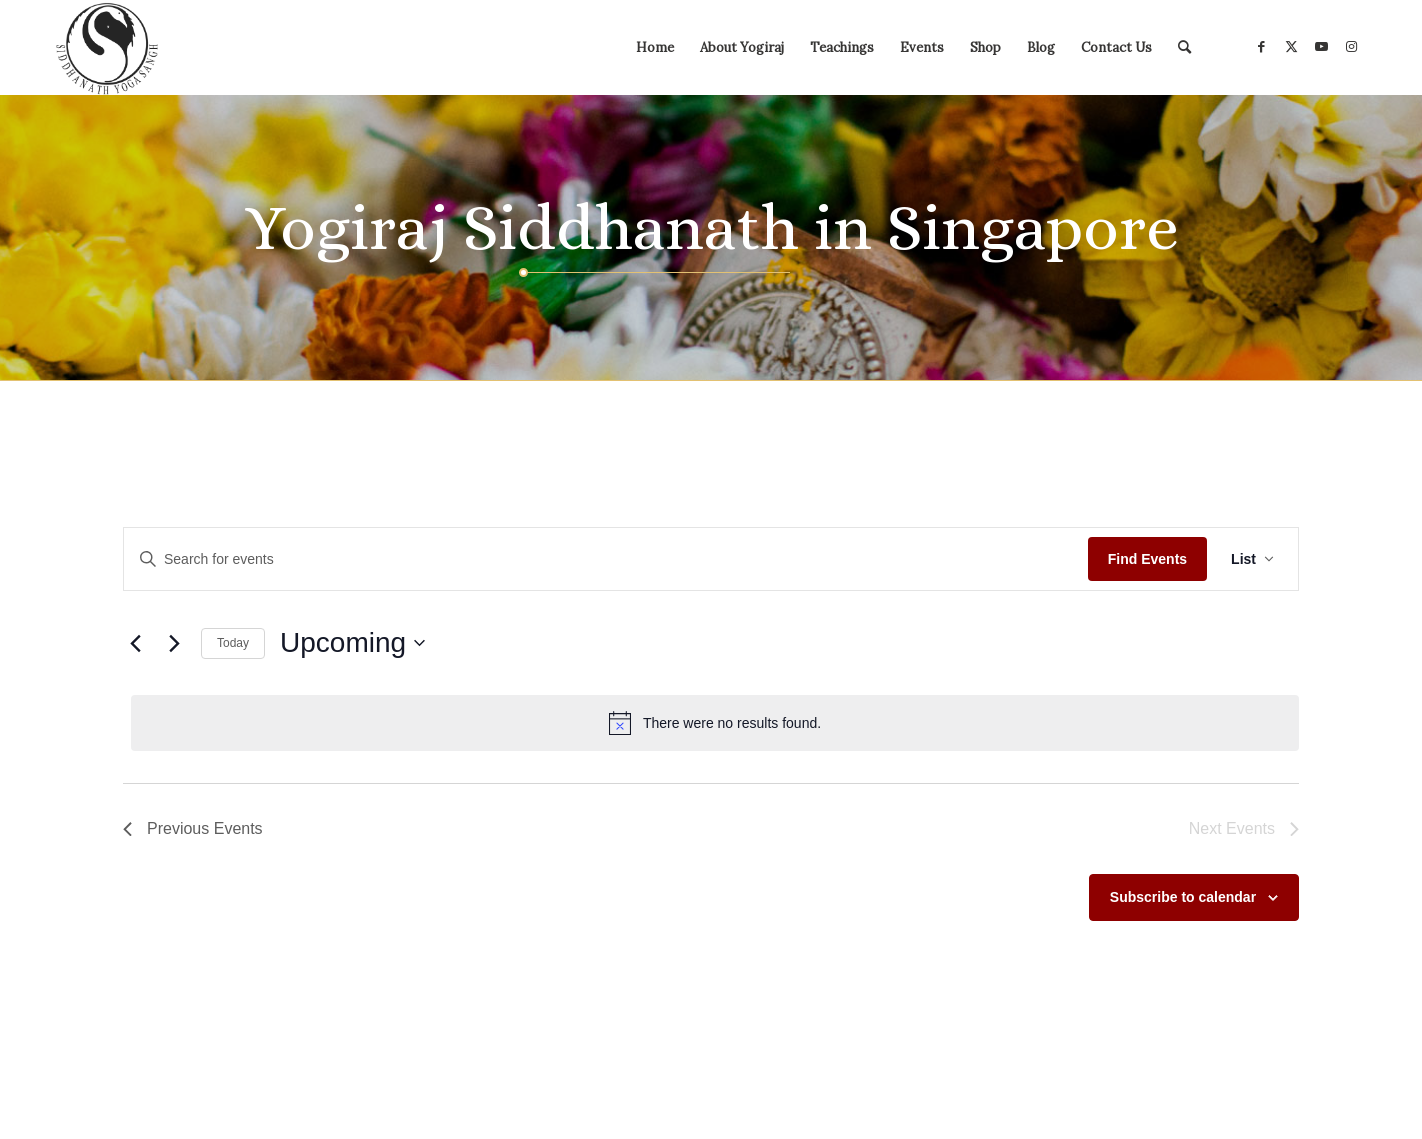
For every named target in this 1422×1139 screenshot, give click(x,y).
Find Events (1147, 559)
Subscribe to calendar (1183, 897)
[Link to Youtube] (1321, 47)
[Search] (1184, 47)
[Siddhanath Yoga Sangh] (107, 47)
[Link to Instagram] (1351, 47)
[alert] (715, 723)
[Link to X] (1291, 47)
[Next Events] (174, 643)
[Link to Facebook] (1261, 47)
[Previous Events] (135, 643)
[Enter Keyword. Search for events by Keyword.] (606, 559)
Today (233, 643)
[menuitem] (655, 47)
